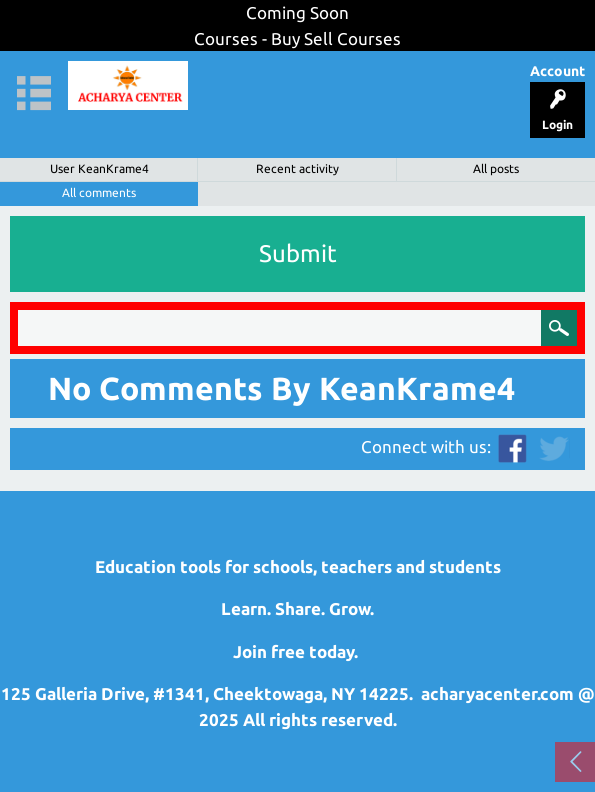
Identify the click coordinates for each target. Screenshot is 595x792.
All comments (99, 192)
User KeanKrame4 (99, 168)
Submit (298, 253)
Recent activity (297, 168)
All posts (496, 168)
